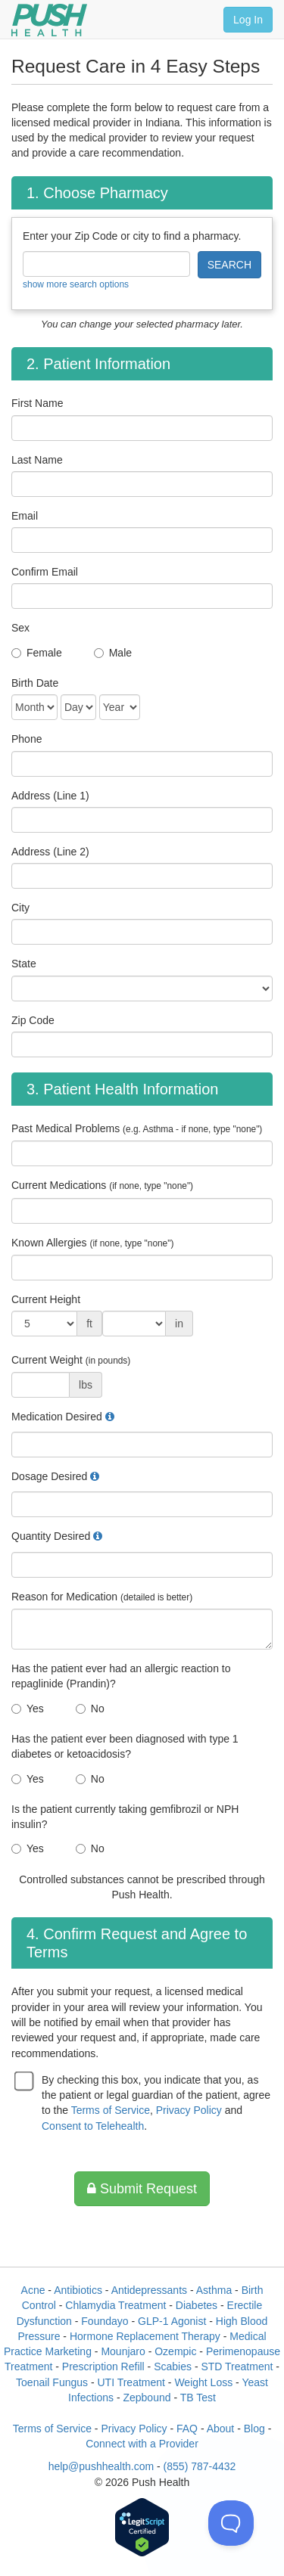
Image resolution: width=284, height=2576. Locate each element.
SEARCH (229, 265)
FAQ (187, 2428)
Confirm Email (44, 572)
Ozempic (175, 2351)
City (20, 908)
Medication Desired (56, 1417)
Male (120, 653)
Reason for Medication (101, 1597)
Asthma (214, 2290)
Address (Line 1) (50, 796)
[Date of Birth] (34, 707)
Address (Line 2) (50, 852)
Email (24, 516)
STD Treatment (237, 2366)
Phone (26, 739)
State (23, 963)
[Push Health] (49, 20)
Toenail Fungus (52, 2382)
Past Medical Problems (136, 1128)
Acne (33, 2290)
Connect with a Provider (142, 2444)
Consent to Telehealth (93, 2126)
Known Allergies (92, 1243)
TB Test (198, 2397)
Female (44, 653)
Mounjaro (123, 2351)
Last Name (37, 460)
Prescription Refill (103, 2366)
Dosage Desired (49, 1476)
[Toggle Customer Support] (231, 2523)
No (98, 1708)
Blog (254, 2428)
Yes (35, 1708)
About (221, 2428)
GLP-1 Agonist (172, 2321)
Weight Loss (203, 2382)
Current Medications (102, 1185)
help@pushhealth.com (101, 2466)
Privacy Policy (189, 2110)
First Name (37, 403)
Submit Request (142, 2188)
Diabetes (196, 2305)
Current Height (45, 1299)
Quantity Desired (50, 1536)
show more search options (76, 284)
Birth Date (34, 683)
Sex (20, 628)
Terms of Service (110, 2110)
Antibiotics (78, 2290)
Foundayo (104, 2321)
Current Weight (70, 1360)
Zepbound (146, 2397)
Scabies (173, 2366)
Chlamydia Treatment (115, 2305)
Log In (248, 20)
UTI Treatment (130, 2382)
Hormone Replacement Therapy (145, 2336)
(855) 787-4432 (200, 2466)
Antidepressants (149, 2290)
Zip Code (33, 1020)
